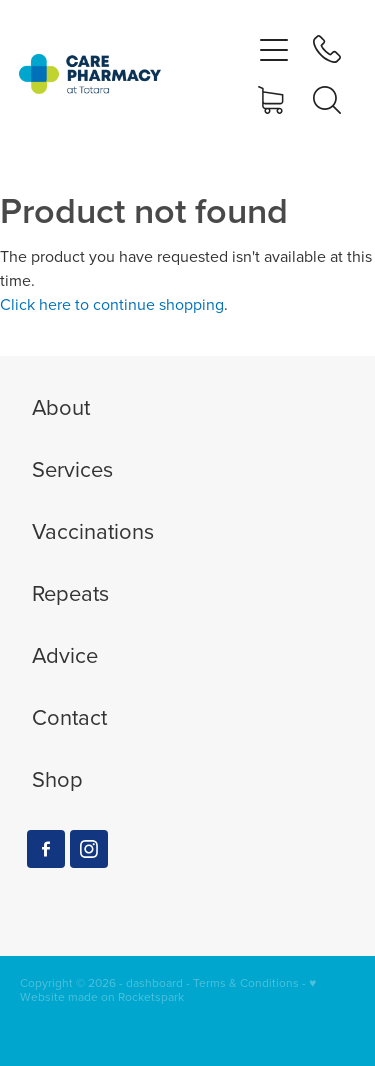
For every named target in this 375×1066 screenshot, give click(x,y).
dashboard (154, 982)
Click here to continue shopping (112, 304)
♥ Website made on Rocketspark (168, 989)
